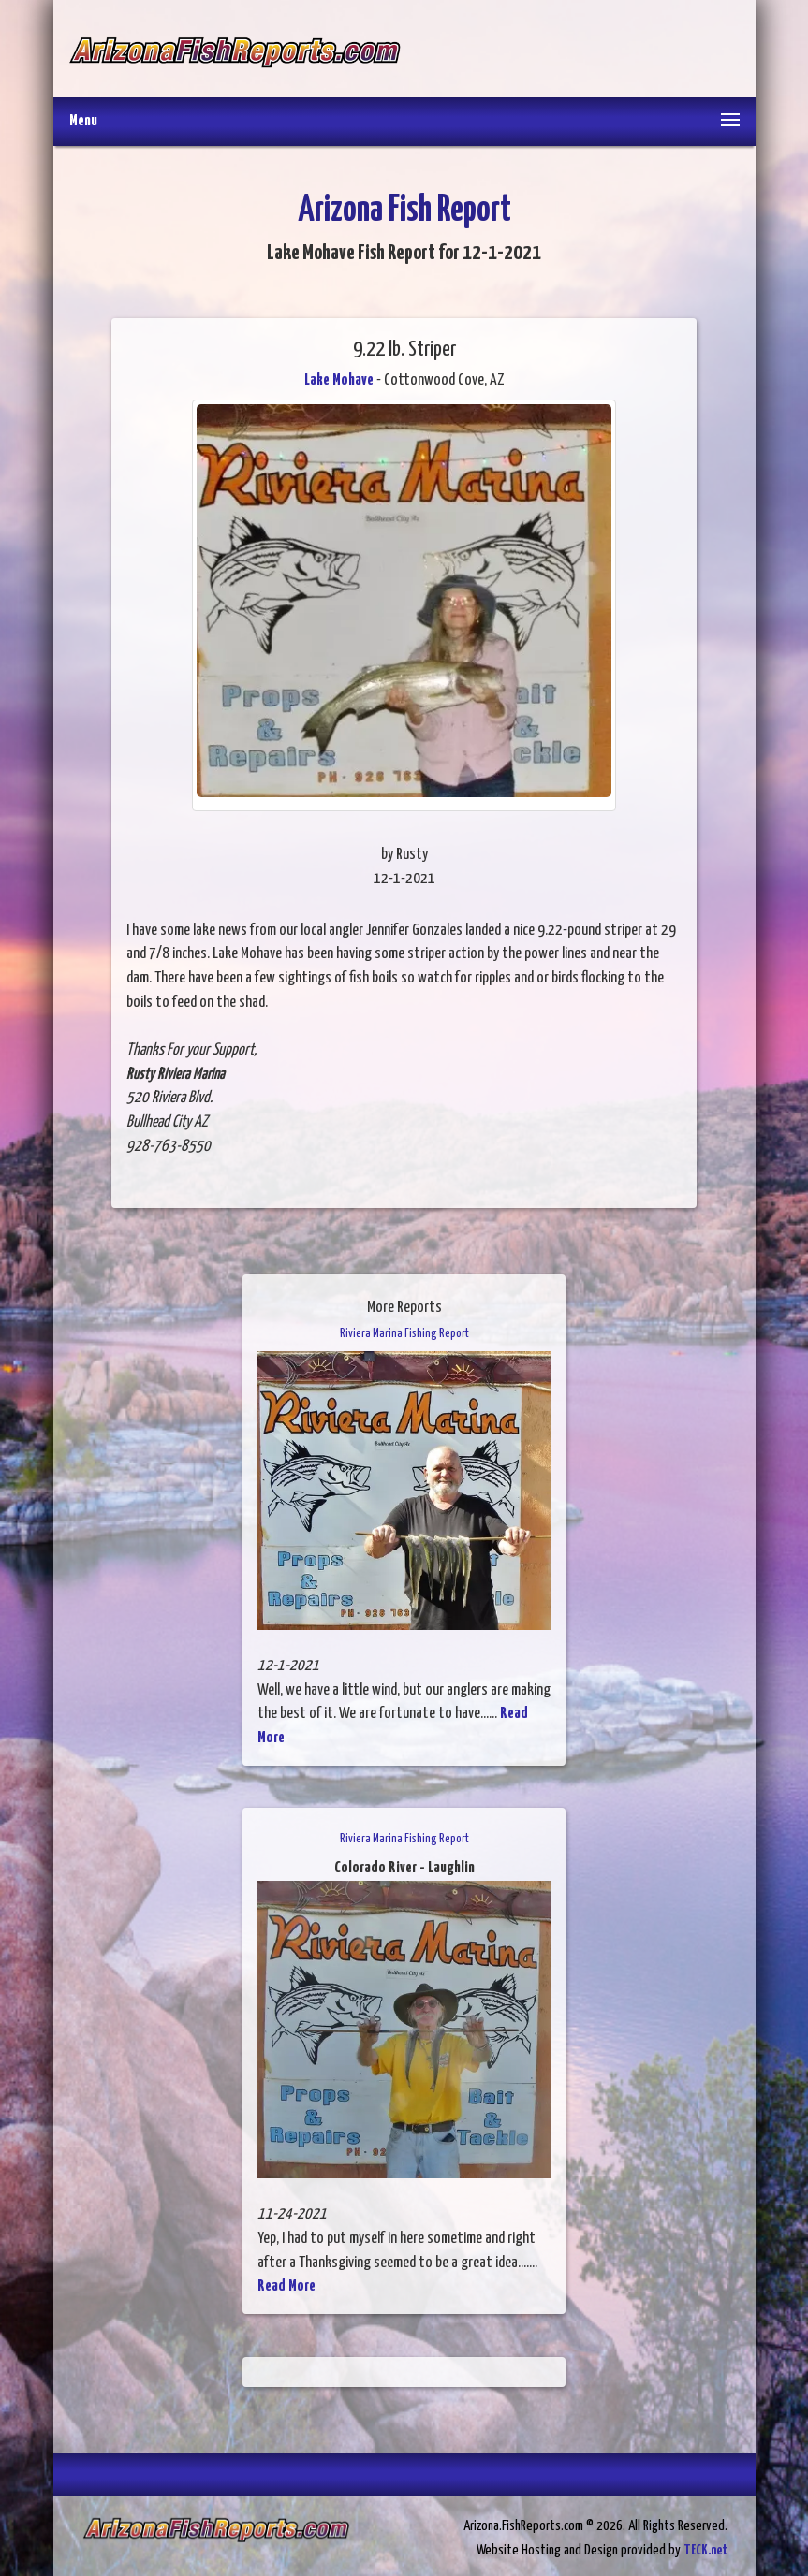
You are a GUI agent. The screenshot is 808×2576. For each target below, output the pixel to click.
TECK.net (705, 2550)
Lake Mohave (339, 380)
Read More (286, 2286)
